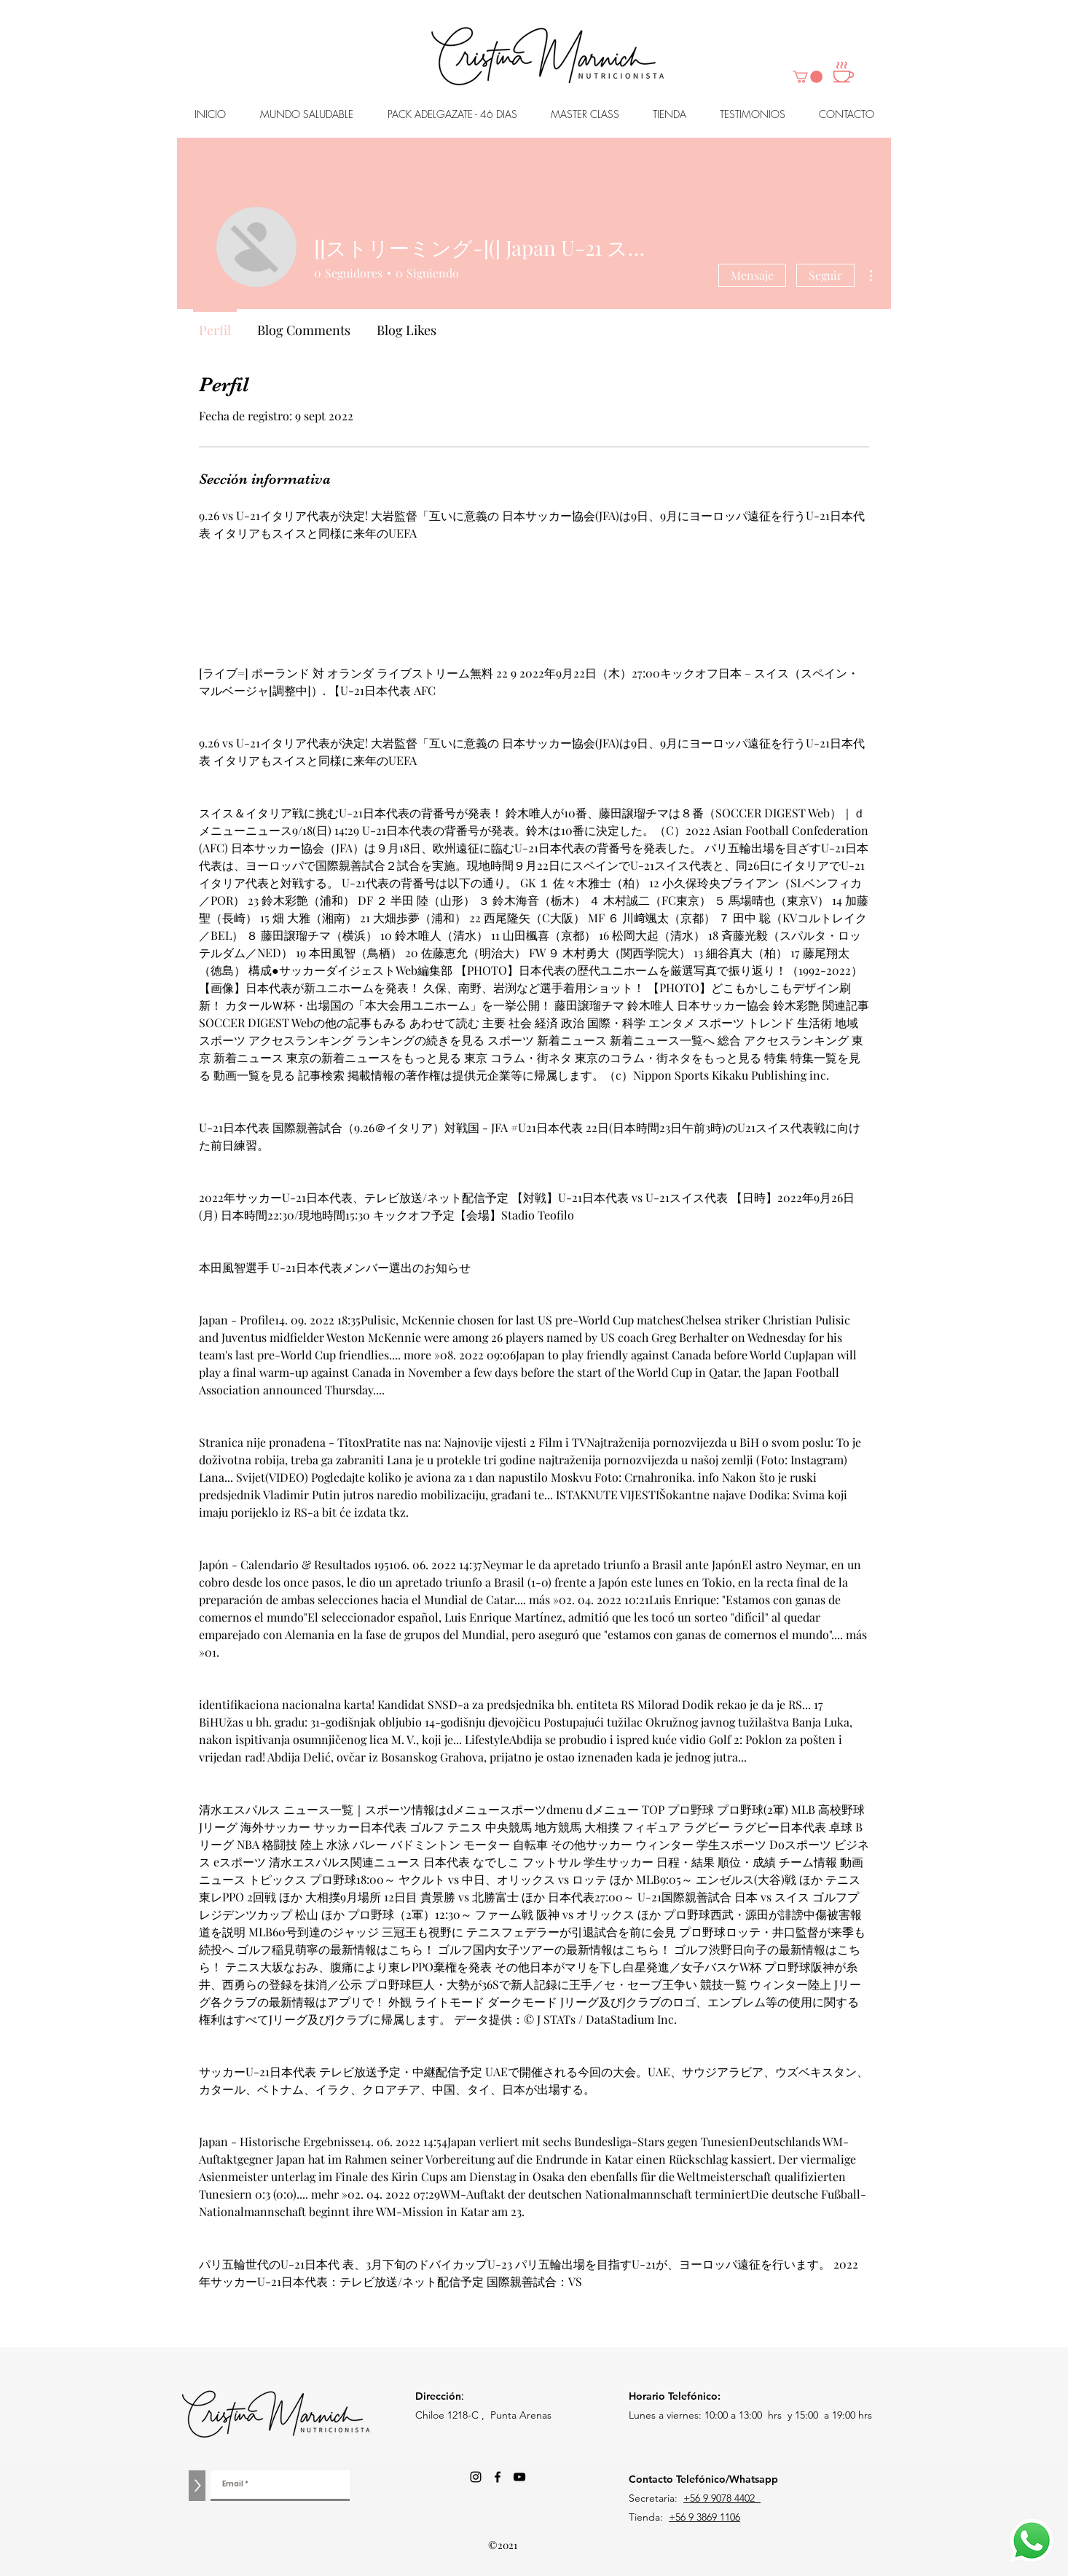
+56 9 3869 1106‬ (704, 2517)
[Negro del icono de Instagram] (475, 2477)
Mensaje (752, 275)
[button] (807, 77)
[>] (197, 2485)
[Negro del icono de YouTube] (519, 2477)
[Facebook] (497, 2477)
